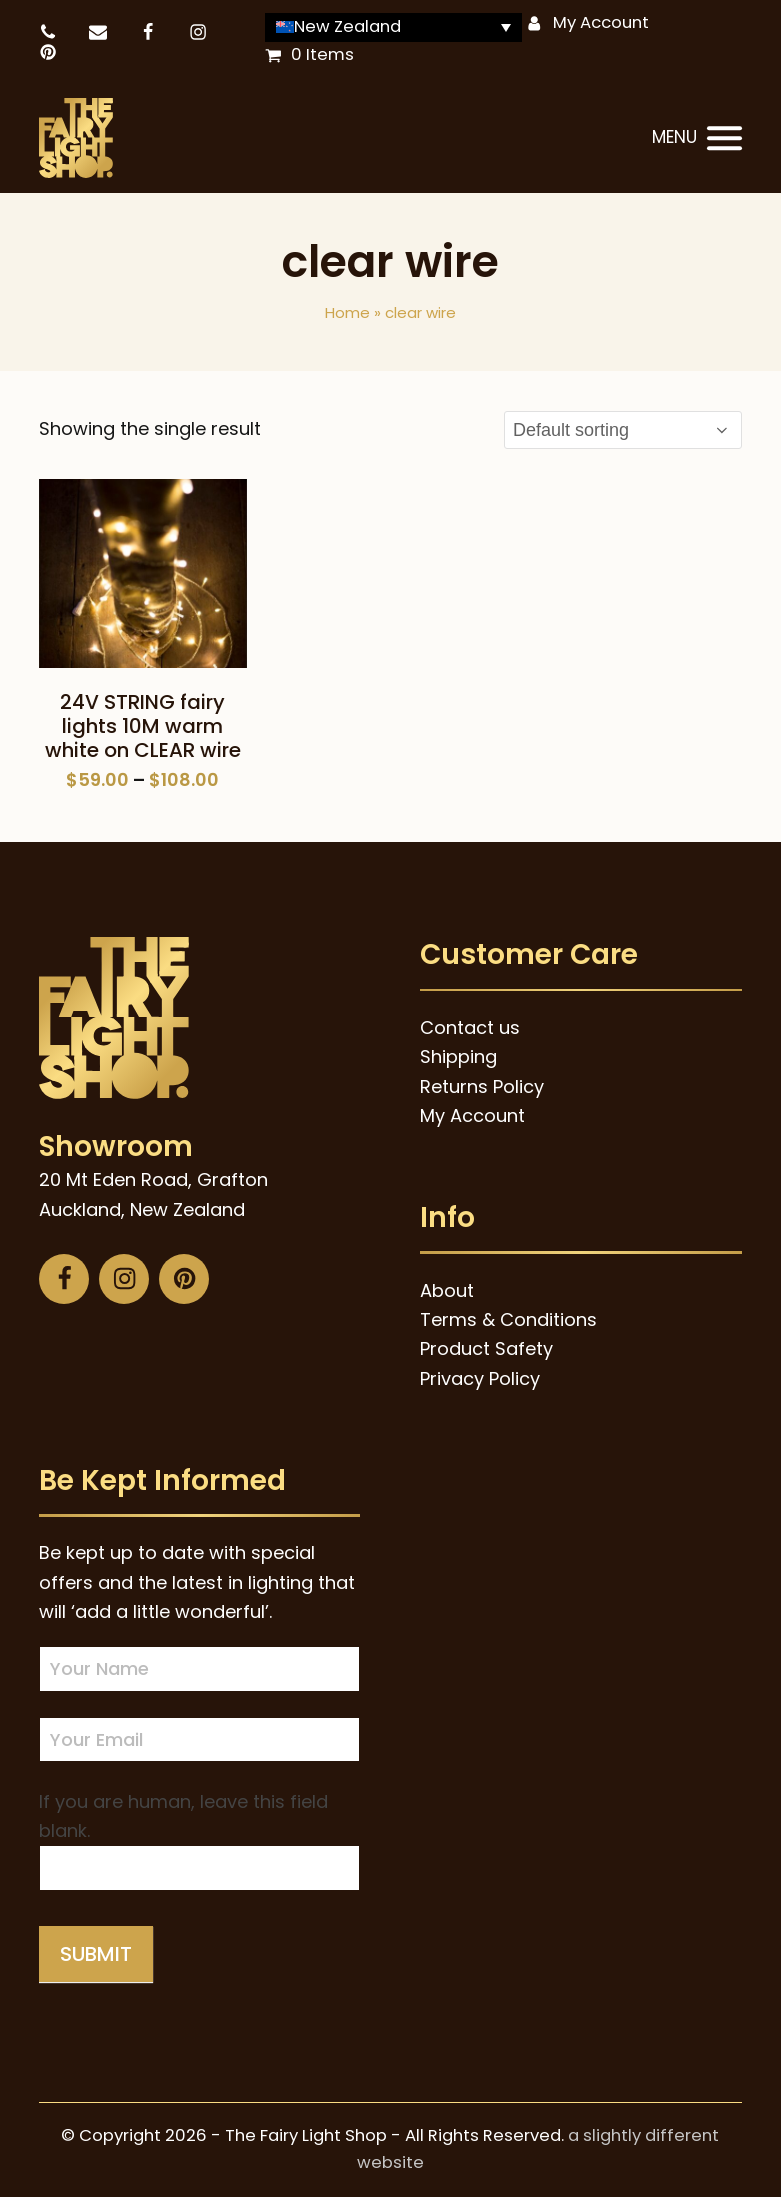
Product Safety (486, 1348)
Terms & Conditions (508, 1319)
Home (347, 312)
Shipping (458, 1056)
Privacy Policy (480, 1378)
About (447, 1290)
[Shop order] (623, 430)
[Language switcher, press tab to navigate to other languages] (394, 27)
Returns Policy (482, 1086)
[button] (697, 139)
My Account (601, 22)
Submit (96, 1954)
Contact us (470, 1027)
